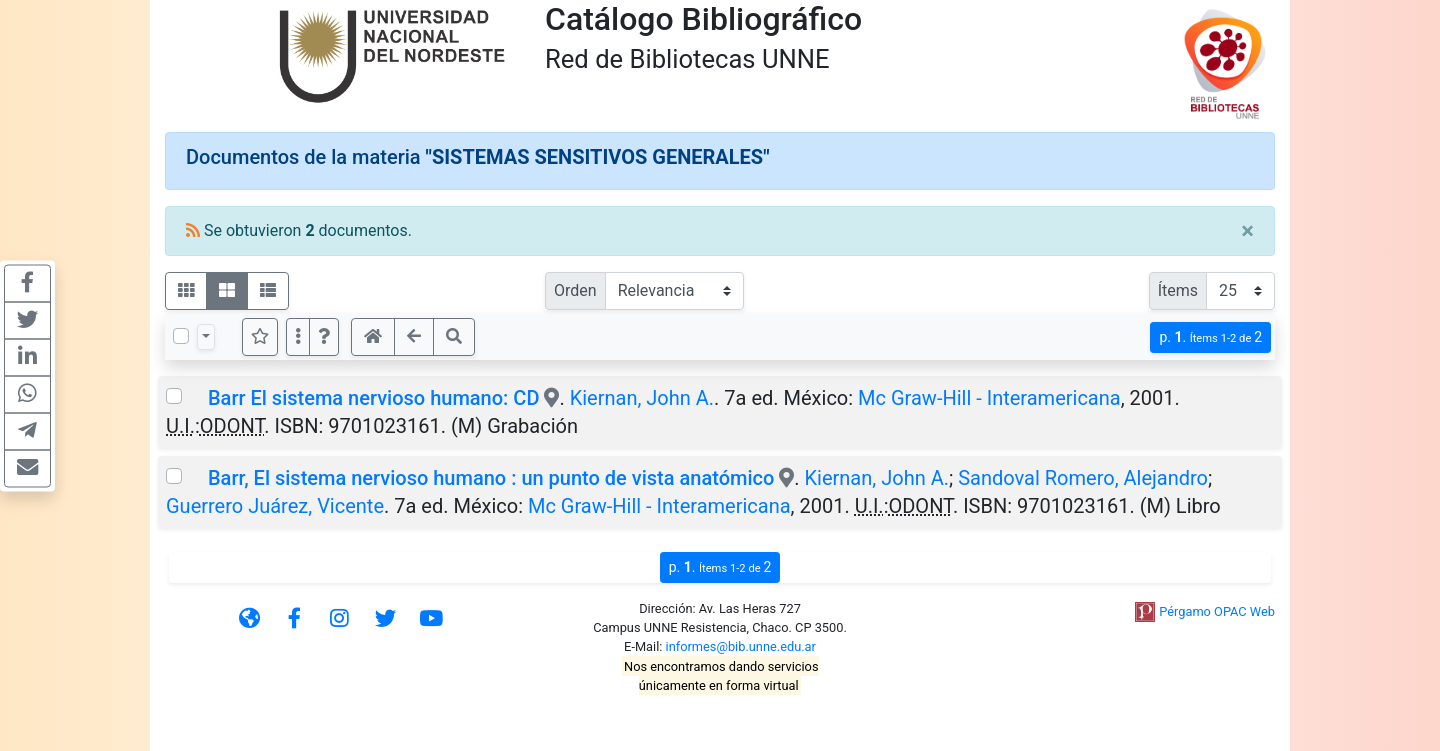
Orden (575, 290)
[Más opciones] (298, 337)
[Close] (1247, 231)
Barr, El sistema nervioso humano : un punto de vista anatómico (491, 478)
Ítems (1178, 290)
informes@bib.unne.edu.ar (741, 646)
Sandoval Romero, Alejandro (1083, 478)
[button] (324, 337)
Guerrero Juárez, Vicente (275, 506)
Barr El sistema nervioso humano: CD (373, 398)
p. (1210, 337)
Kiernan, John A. (642, 398)
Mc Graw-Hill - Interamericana (989, 398)
